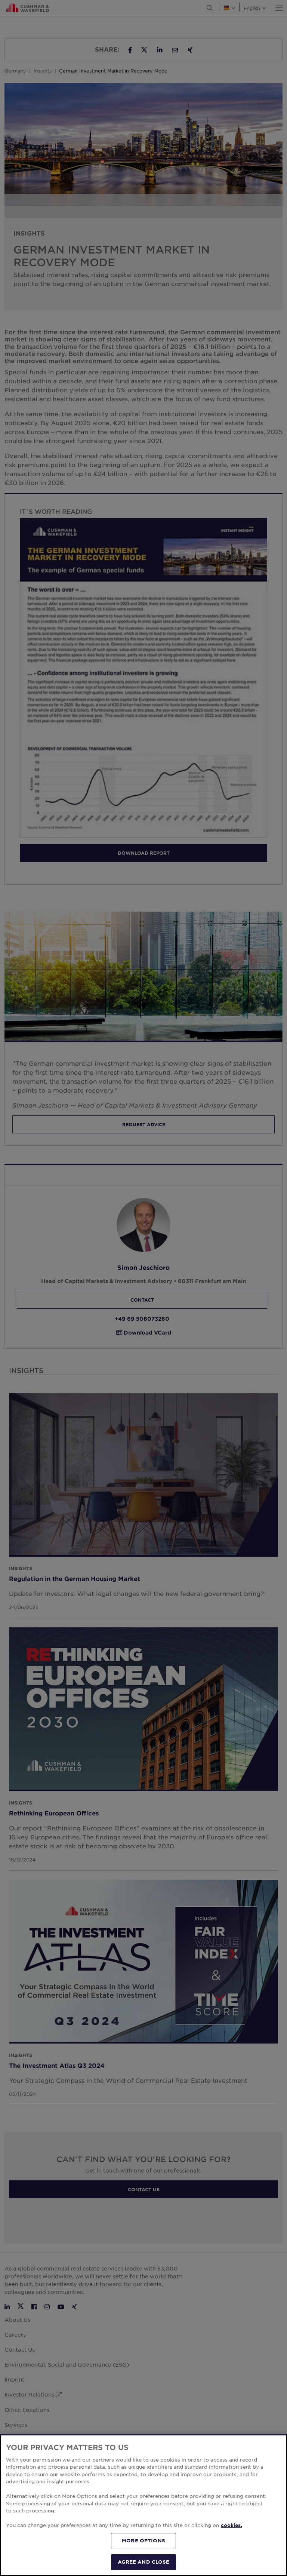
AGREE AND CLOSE (144, 2562)
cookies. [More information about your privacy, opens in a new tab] (231, 2525)
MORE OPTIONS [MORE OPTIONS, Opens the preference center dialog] (143, 2540)
